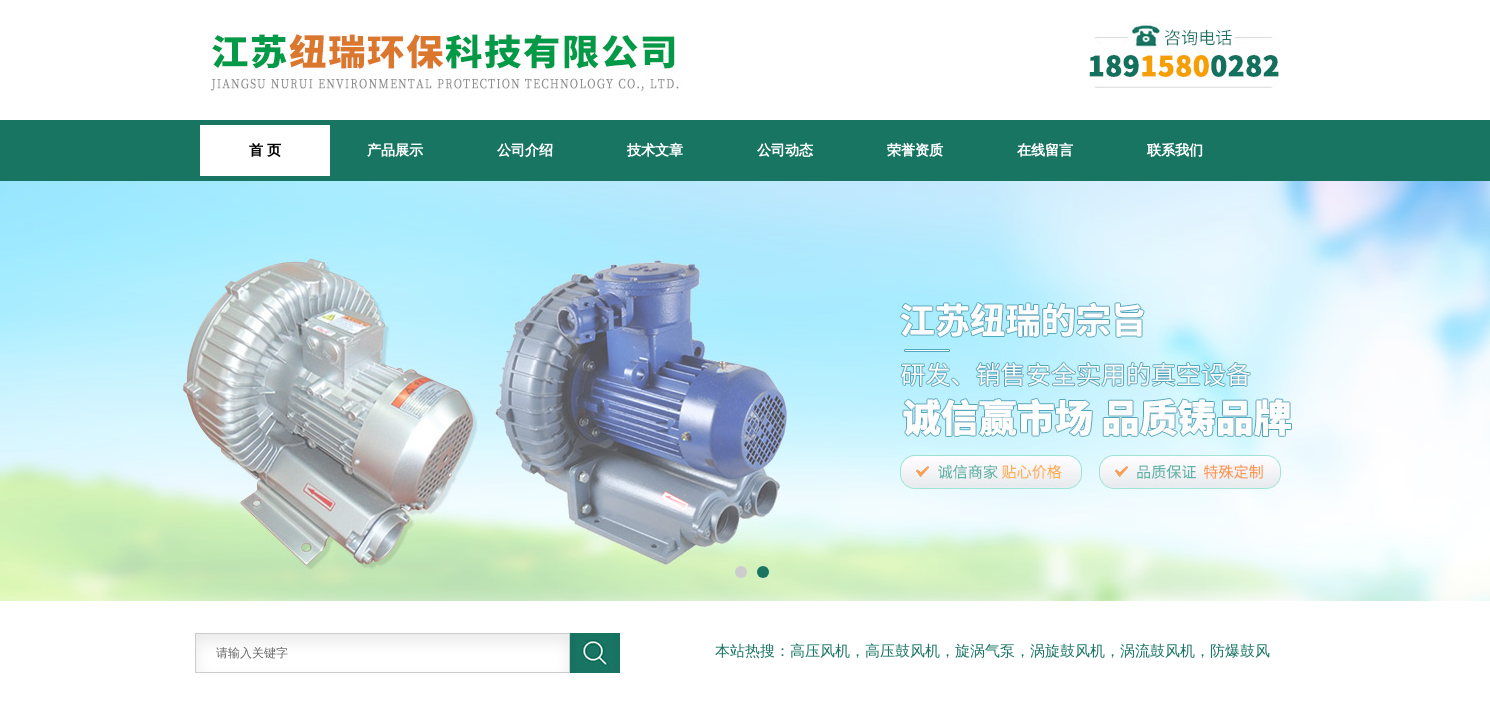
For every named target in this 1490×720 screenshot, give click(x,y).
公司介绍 (525, 150)
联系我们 (1175, 150)
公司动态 (785, 150)
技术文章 (655, 150)
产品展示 (395, 150)
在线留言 (1045, 150)
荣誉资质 (915, 150)
